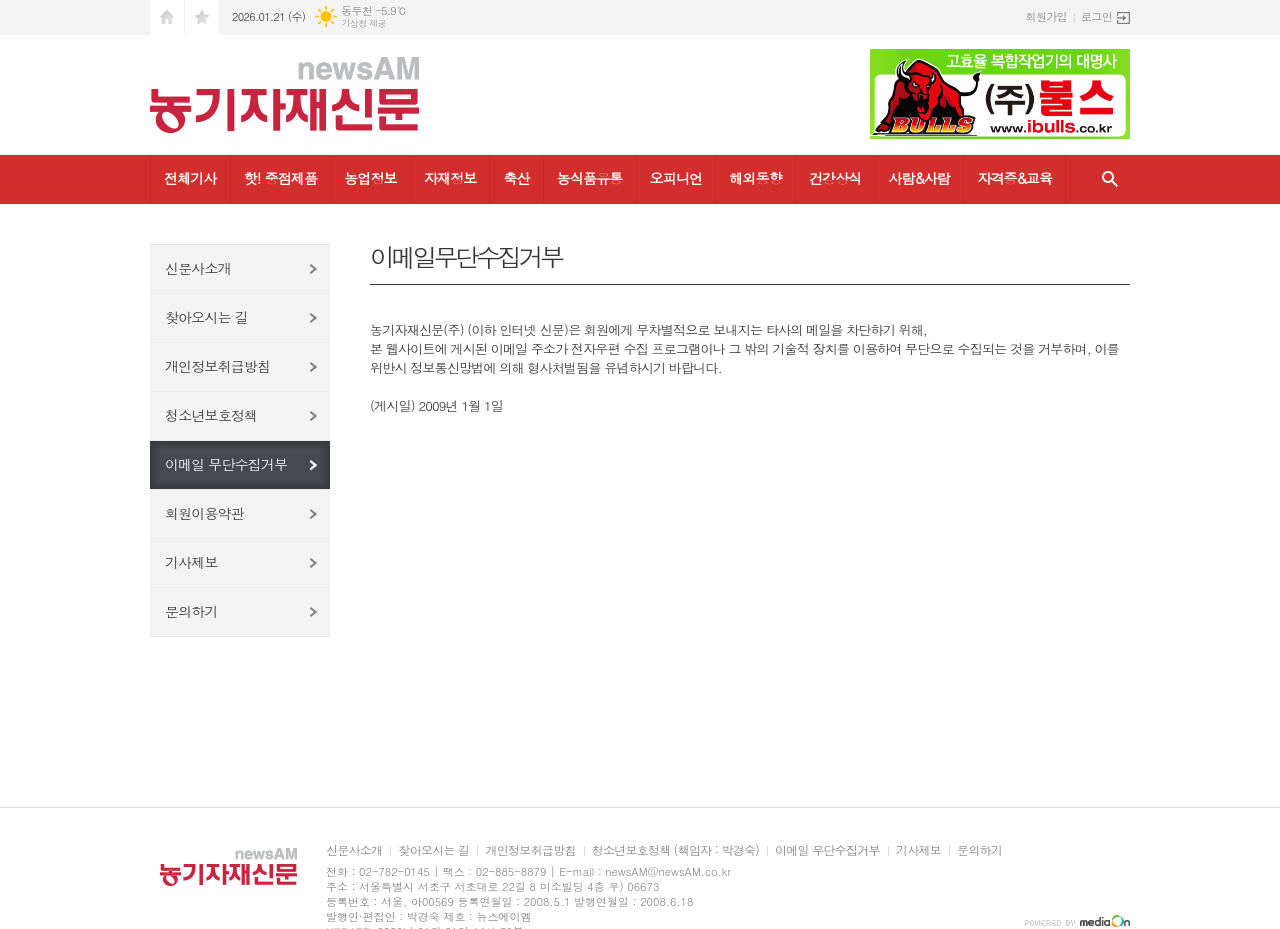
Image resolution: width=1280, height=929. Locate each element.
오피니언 (676, 178)
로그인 (1096, 16)
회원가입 (1046, 16)
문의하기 (191, 611)
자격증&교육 (1014, 178)
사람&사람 (919, 178)
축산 (516, 178)
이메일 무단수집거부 (226, 464)
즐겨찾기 (202, 17)
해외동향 (755, 178)
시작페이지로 (167, 17)
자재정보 (450, 178)
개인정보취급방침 (217, 366)
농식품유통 (590, 178)
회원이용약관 (204, 513)
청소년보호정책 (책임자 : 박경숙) (675, 850)
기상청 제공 (363, 23)
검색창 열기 (1110, 179)
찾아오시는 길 (206, 317)
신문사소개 (198, 268)
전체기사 (190, 178)
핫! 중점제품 (280, 178)
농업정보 (370, 178)
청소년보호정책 (211, 415)
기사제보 (191, 562)
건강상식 (835, 178)
